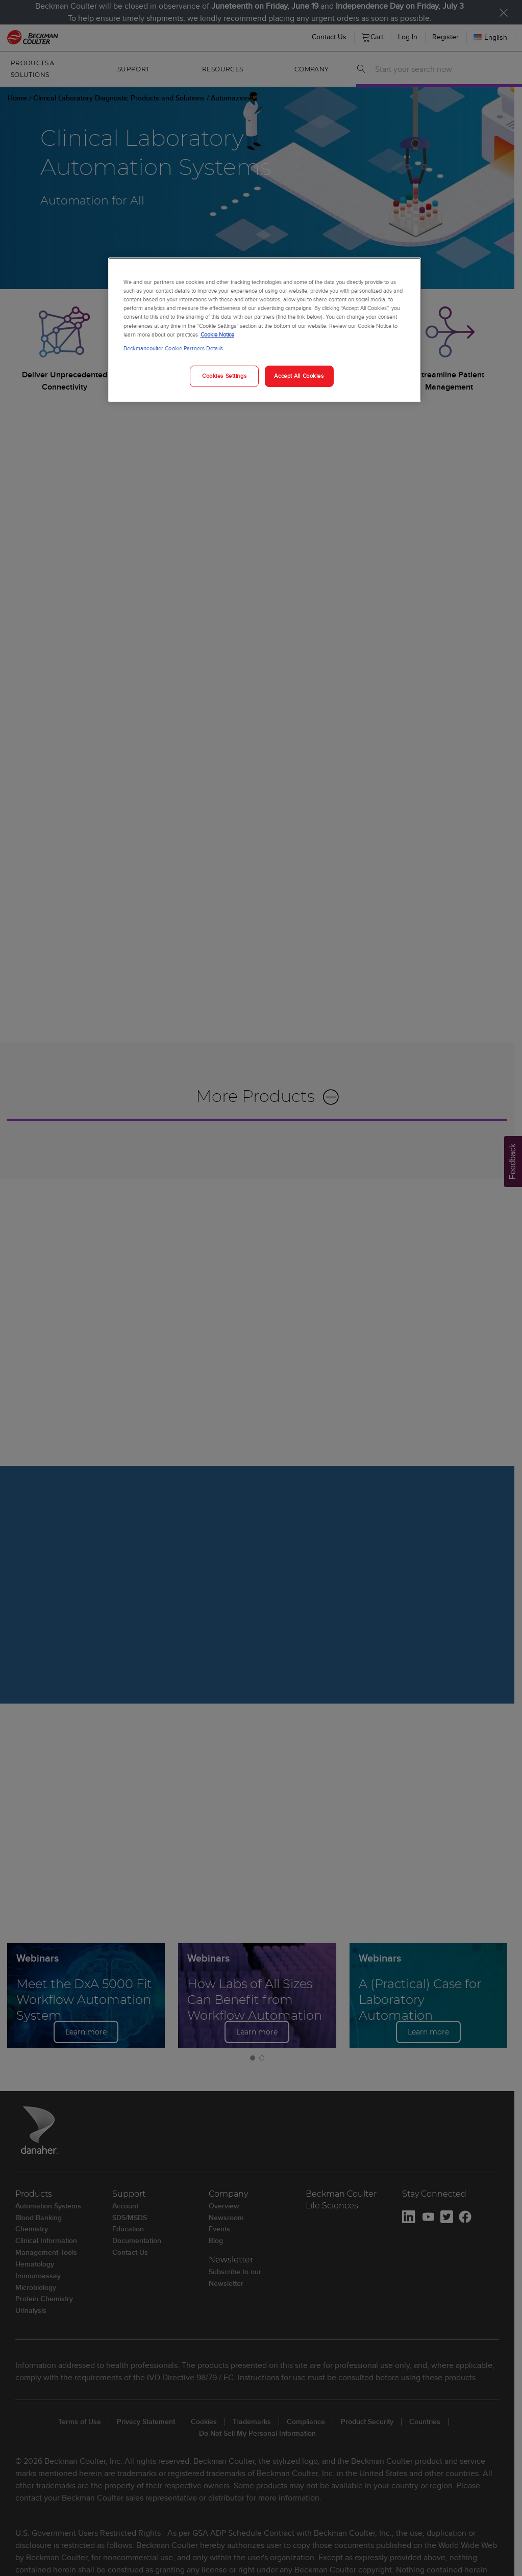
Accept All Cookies (299, 376)
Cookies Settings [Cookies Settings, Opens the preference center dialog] (224, 376)
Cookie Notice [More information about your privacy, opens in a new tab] (217, 334)
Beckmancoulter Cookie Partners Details (173, 348)
